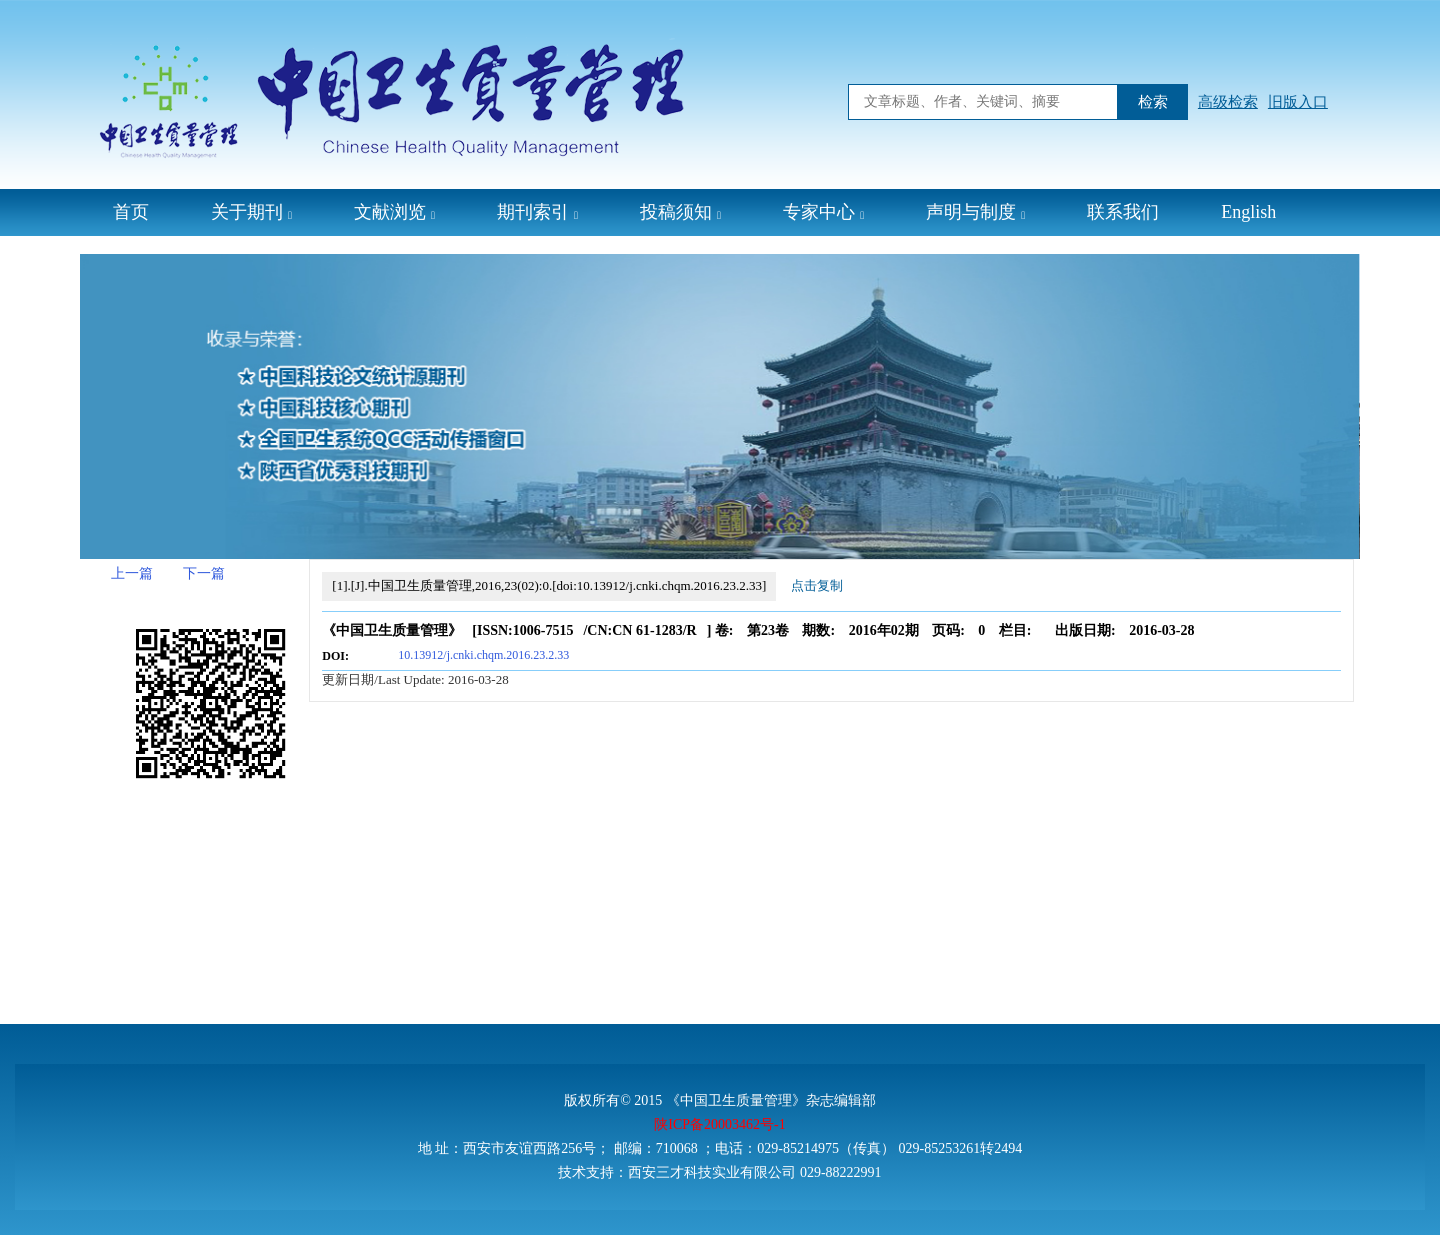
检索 (1153, 102)
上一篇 (132, 573)
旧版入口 (1298, 102)
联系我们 (1123, 212)
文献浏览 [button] (394, 212)
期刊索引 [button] (537, 212)
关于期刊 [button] (251, 212)
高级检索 (1228, 102)
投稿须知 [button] (680, 212)
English (1248, 212)
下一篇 (204, 573)
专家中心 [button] (823, 212)
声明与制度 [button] (975, 212)
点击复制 (817, 585)
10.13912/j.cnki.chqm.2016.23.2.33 (483, 655)
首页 (131, 212)
